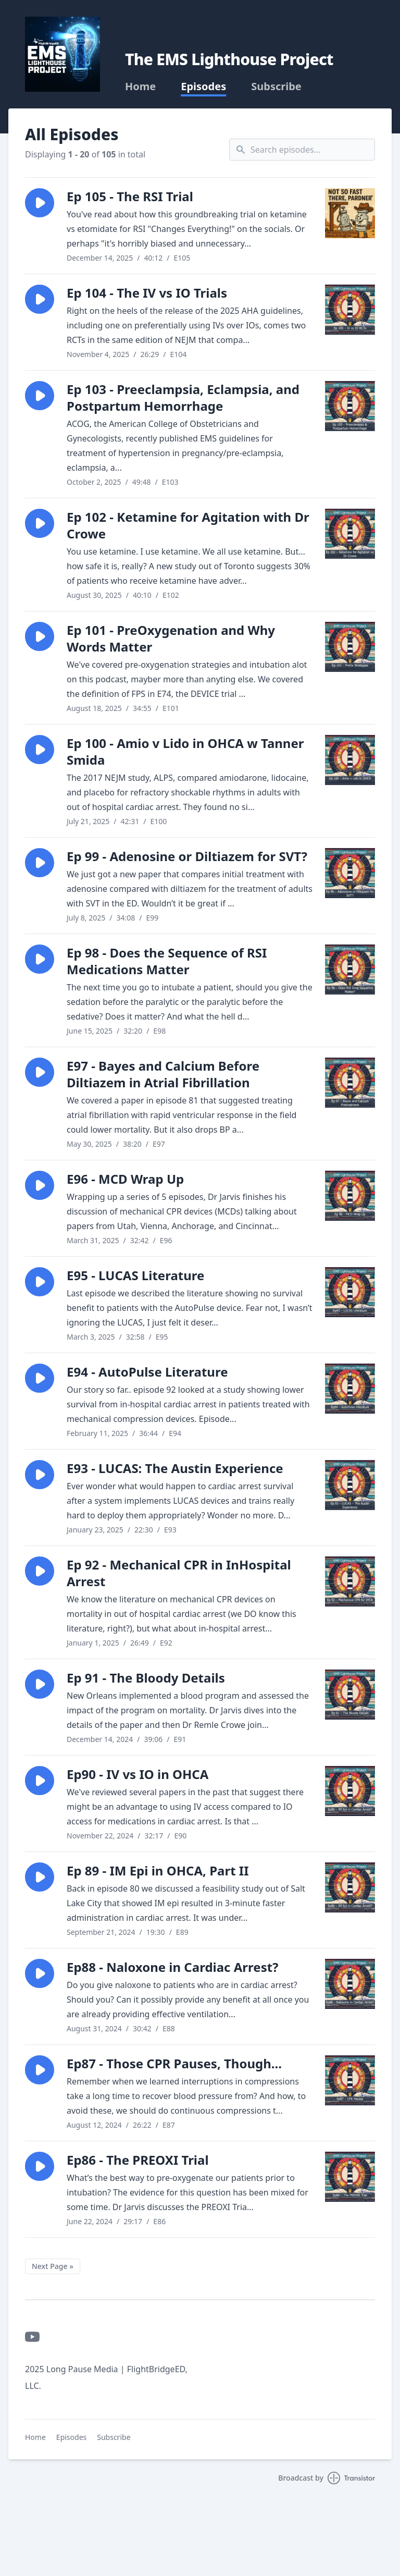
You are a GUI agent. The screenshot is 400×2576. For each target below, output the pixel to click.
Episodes (203, 86)
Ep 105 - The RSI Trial (130, 196)
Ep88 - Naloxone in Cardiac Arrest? (173, 1967)
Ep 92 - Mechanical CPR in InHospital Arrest (179, 1573)
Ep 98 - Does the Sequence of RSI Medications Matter (167, 961)
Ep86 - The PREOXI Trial (138, 2159)
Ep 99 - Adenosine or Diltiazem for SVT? (187, 856)
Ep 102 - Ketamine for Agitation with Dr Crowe (188, 525)
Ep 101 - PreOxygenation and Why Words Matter (171, 638)
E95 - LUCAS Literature (135, 1275)
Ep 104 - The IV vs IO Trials (147, 292)
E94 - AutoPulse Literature (147, 1371)
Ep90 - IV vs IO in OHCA (137, 1774)
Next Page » (52, 2266)
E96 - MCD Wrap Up (125, 1178)
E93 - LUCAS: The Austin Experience (175, 1468)
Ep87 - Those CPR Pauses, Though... (174, 2063)
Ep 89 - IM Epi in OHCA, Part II (158, 1870)
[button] (39, 202)
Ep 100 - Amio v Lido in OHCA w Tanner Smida (185, 751)
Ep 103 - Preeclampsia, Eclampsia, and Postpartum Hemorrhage (183, 397)
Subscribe (276, 86)
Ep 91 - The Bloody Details (146, 1677)
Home (140, 86)
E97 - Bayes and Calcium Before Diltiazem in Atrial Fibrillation (163, 1074)
